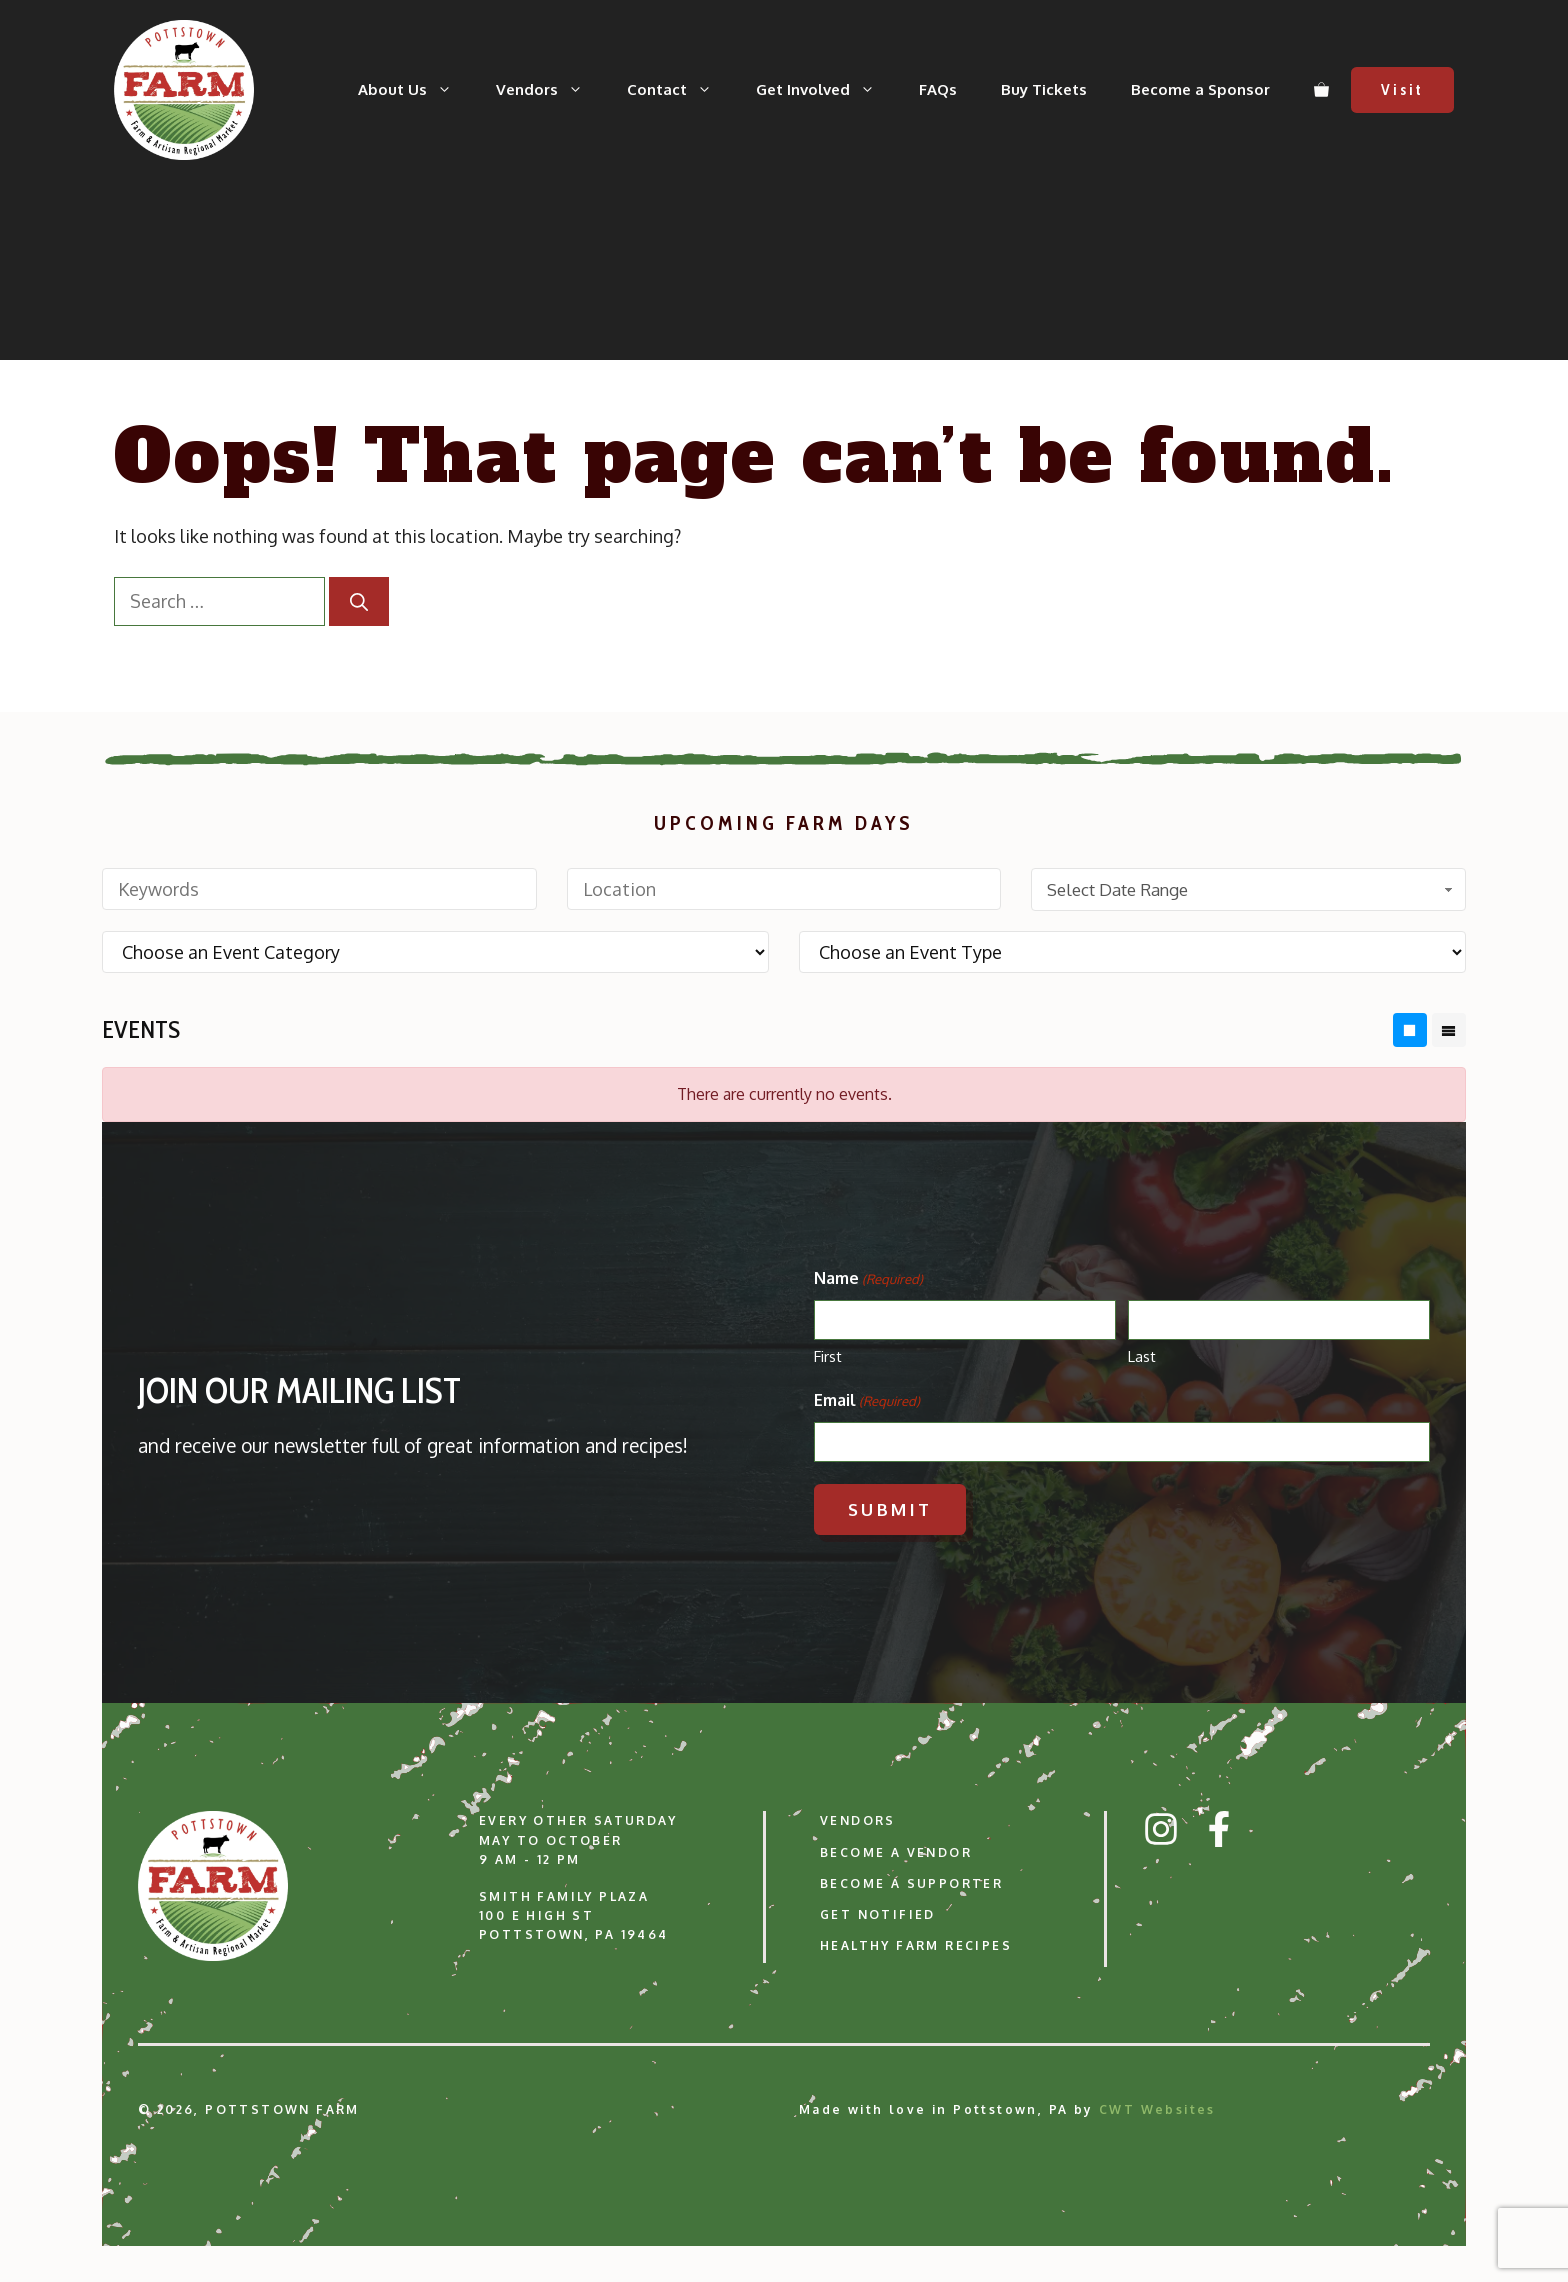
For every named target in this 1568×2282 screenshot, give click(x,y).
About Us (416, 90)
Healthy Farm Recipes (916, 1945)
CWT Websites (1157, 2109)
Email (867, 1401)
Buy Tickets (1044, 89)
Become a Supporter (911, 1883)
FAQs (938, 89)
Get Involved (826, 90)
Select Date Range (1251, 889)
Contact (680, 90)
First (828, 1356)
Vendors (550, 90)
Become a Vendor (896, 1852)
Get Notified (878, 1914)
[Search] (359, 601)
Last (1142, 1356)
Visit (1402, 90)
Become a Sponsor (1200, 89)
